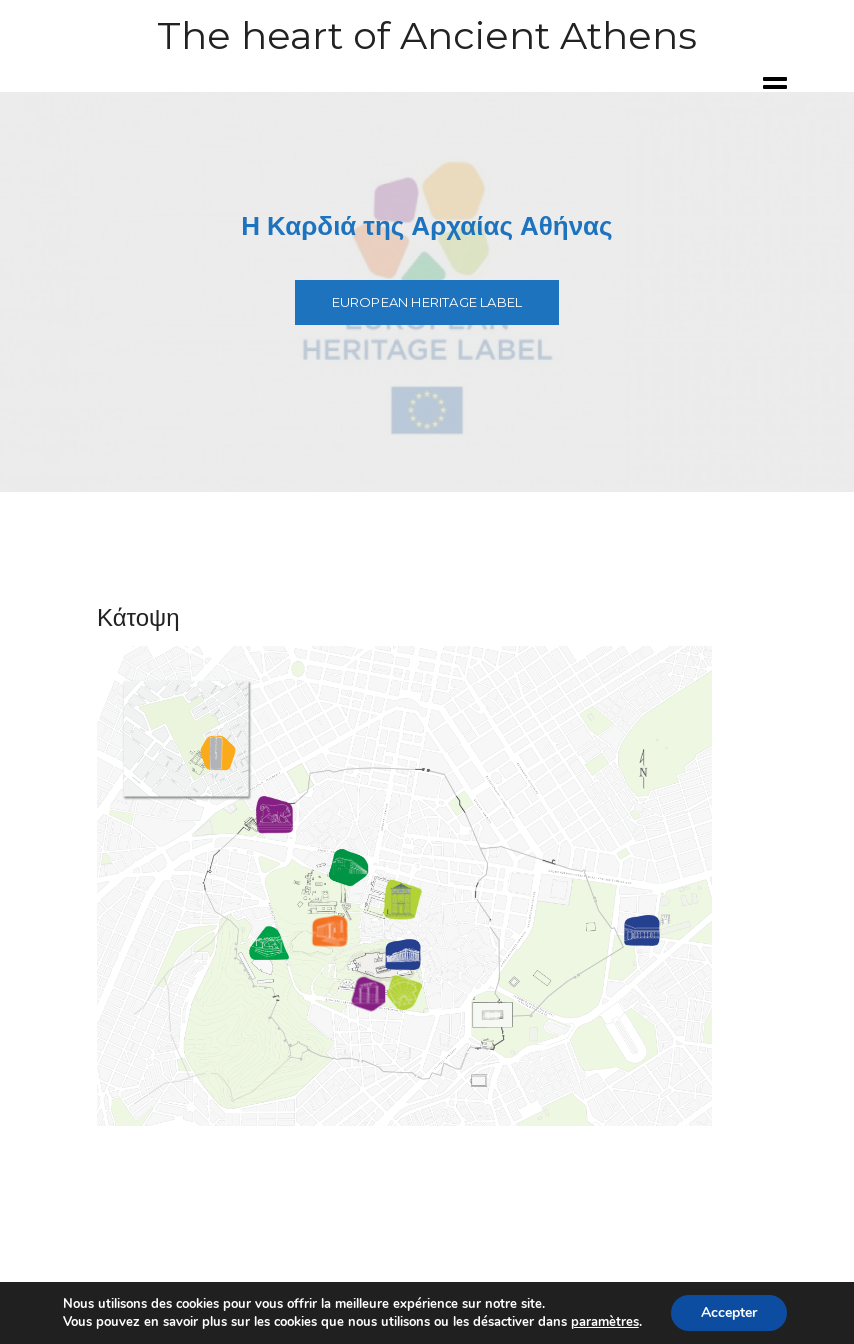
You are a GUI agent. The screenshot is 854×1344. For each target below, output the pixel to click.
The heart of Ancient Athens (427, 35)
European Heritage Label (427, 302)
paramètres (605, 1322)
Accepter (729, 1312)
